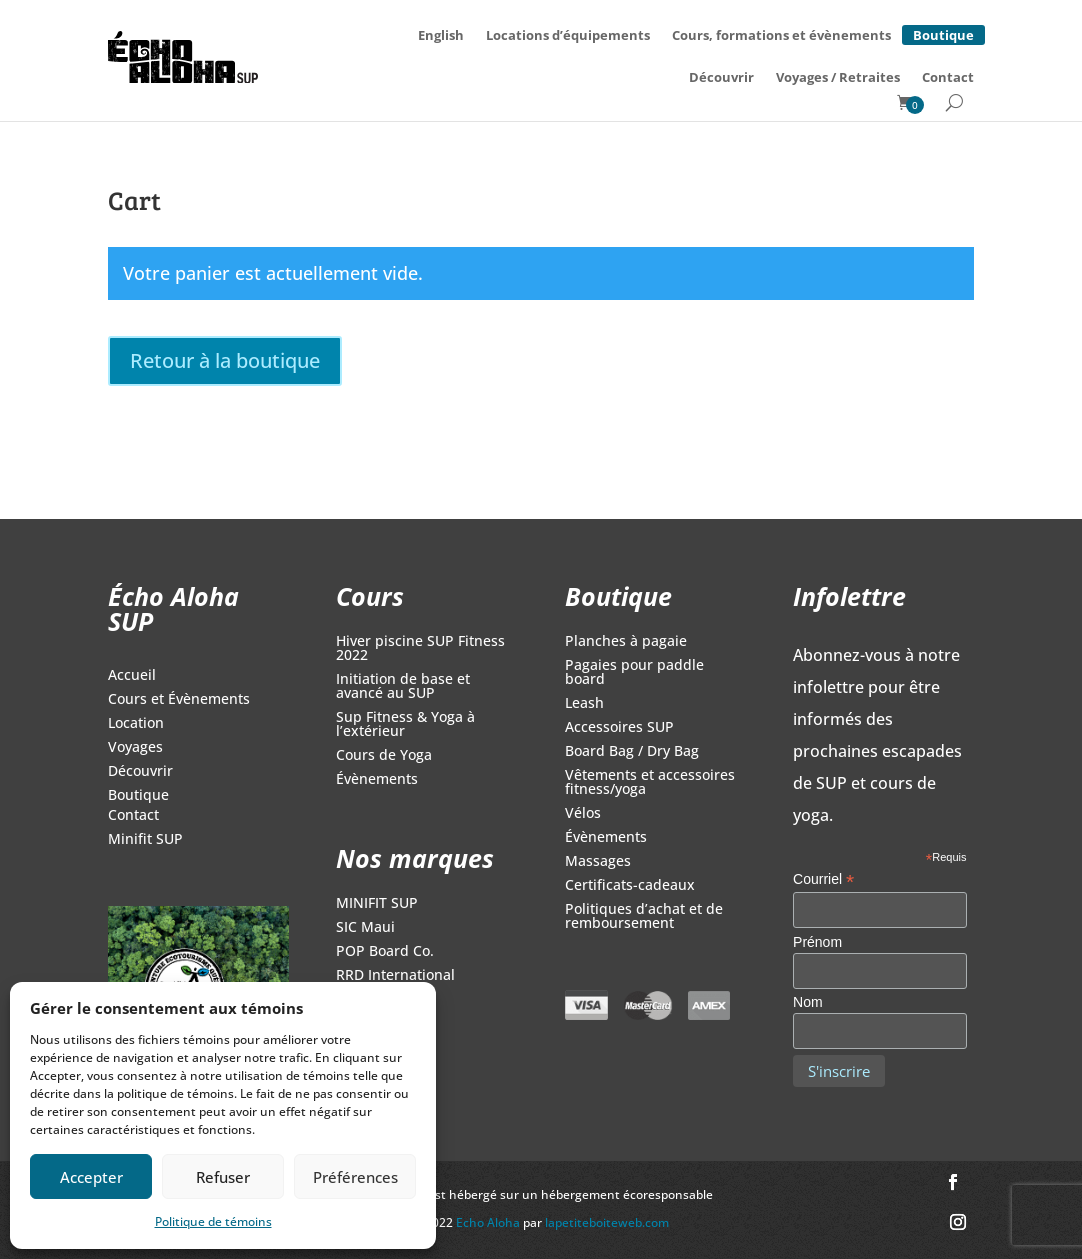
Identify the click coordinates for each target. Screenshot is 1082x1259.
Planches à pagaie (626, 642)
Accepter (91, 1177)
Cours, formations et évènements (781, 35)
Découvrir (721, 77)
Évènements (377, 780)
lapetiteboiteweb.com (607, 1222)
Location (136, 724)
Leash (584, 704)
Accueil (132, 676)
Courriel (823, 879)
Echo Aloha (489, 1222)
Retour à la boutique (225, 360)
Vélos (583, 814)
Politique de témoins (213, 1221)
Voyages (135, 748)
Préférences (355, 1177)
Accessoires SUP (619, 728)
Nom (808, 1002)
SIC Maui (365, 928)
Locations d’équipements (568, 35)
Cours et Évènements (179, 700)
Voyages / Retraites (838, 77)
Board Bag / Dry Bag (632, 752)
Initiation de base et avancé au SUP (403, 687)
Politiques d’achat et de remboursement (644, 917)
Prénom (817, 942)
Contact (948, 77)
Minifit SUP (145, 840)
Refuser (223, 1177)
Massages (598, 862)
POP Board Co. (385, 952)
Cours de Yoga (384, 756)
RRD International (395, 976)
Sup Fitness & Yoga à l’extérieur (405, 725)
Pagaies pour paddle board (634, 673)
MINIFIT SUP (377, 904)
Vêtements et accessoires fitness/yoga (650, 783)
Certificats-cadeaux (630, 886)
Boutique (943, 32)
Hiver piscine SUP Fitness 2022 (420, 649)
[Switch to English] (441, 35)
